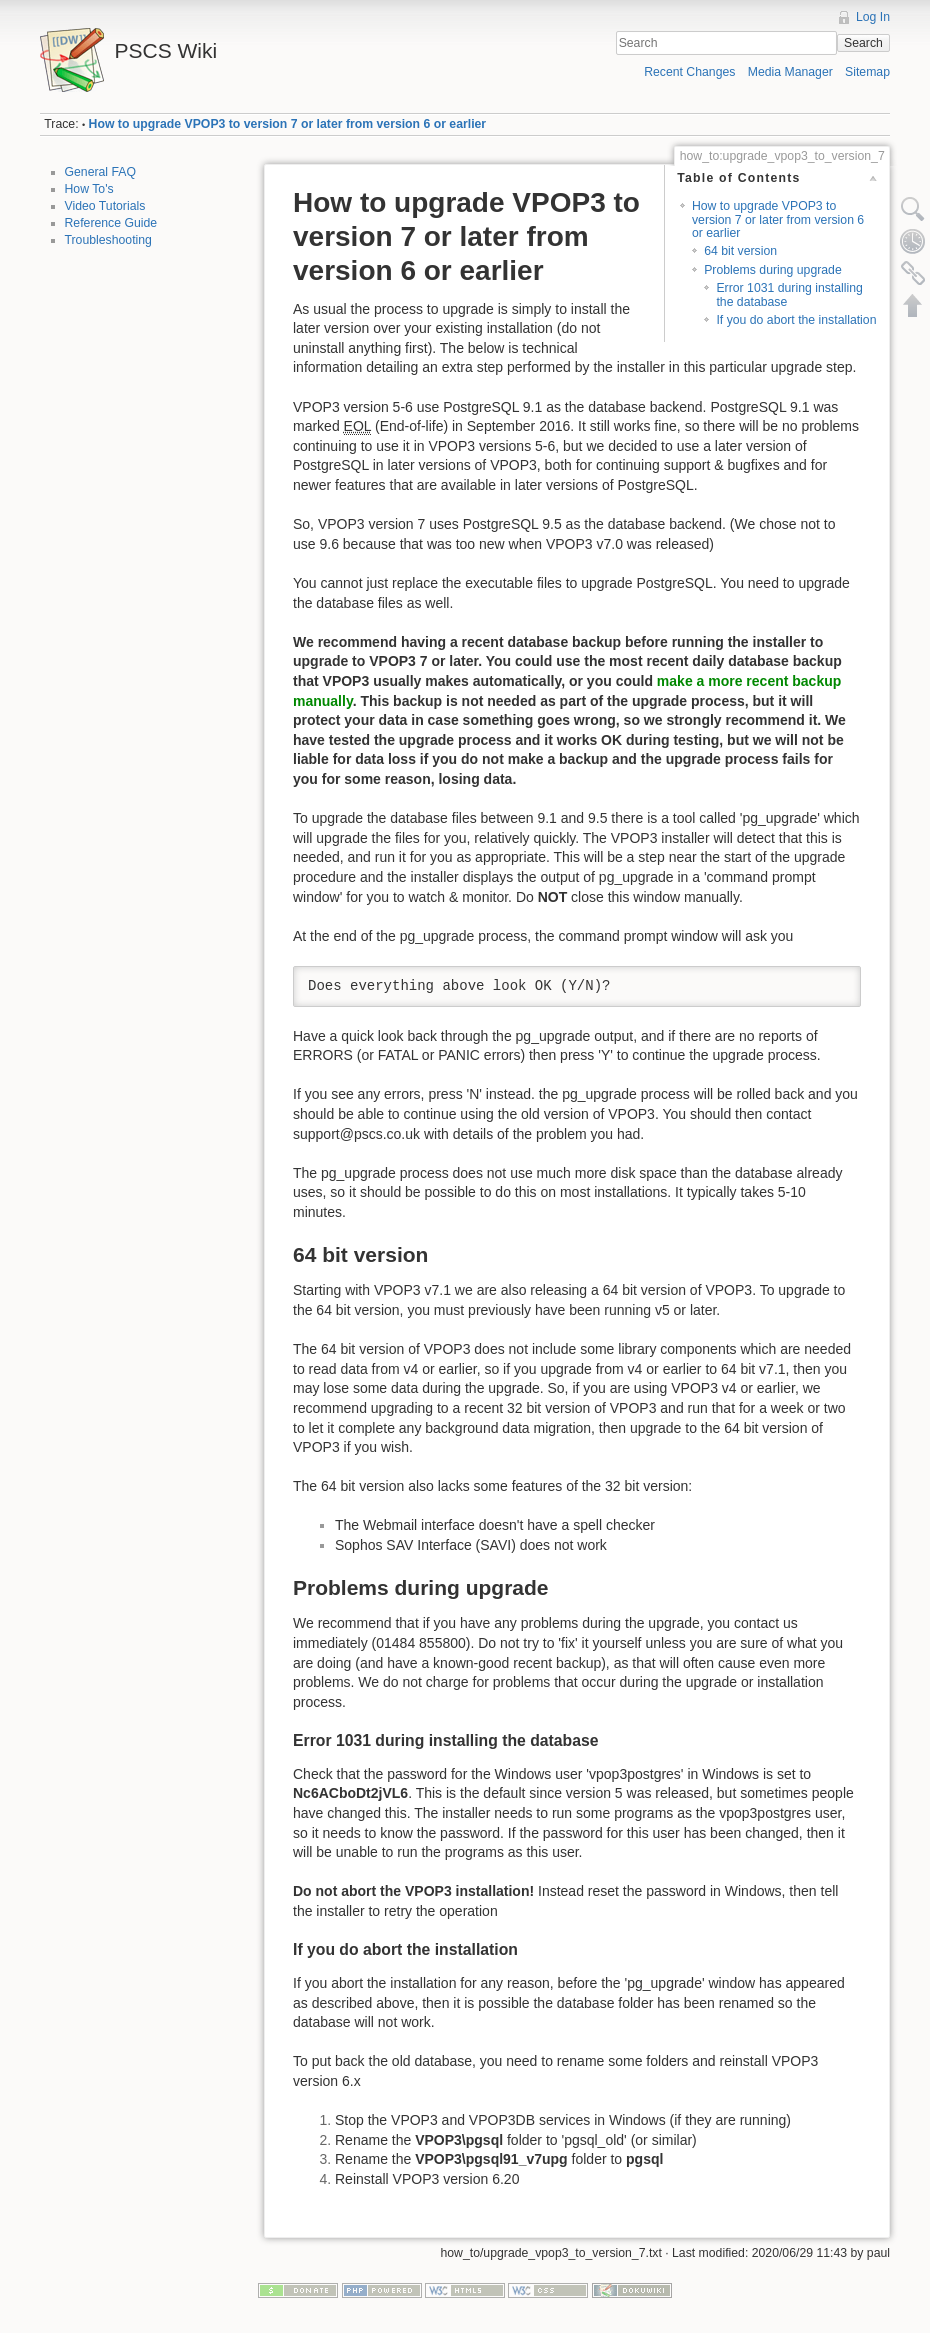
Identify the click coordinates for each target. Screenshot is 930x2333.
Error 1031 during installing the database (789, 294)
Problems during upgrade (773, 270)
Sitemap (867, 72)
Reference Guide (111, 223)
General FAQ (101, 172)
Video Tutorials (105, 206)
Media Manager (790, 72)
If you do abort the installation (796, 320)
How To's (89, 189)
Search (863, 43)
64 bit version (740, 251)
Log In (873, 17)
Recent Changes (689, 72)
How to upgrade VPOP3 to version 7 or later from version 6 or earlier (288, 124)
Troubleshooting (108, 240)
